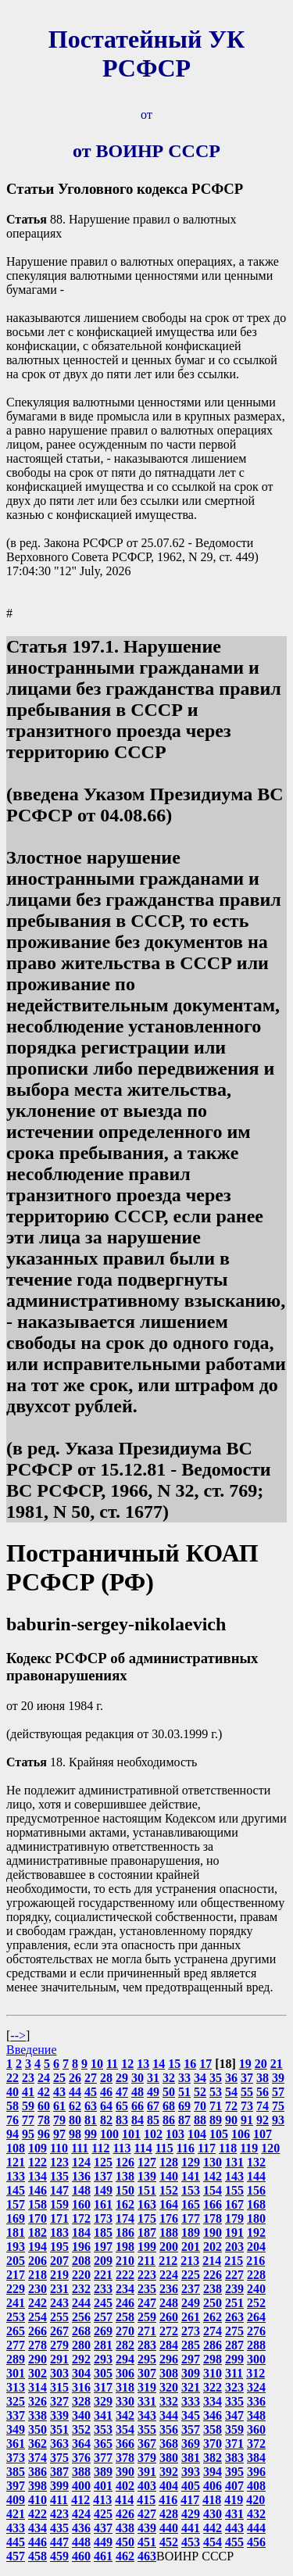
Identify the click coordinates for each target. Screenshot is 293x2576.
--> (18, 2035)
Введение (31, 2049)
